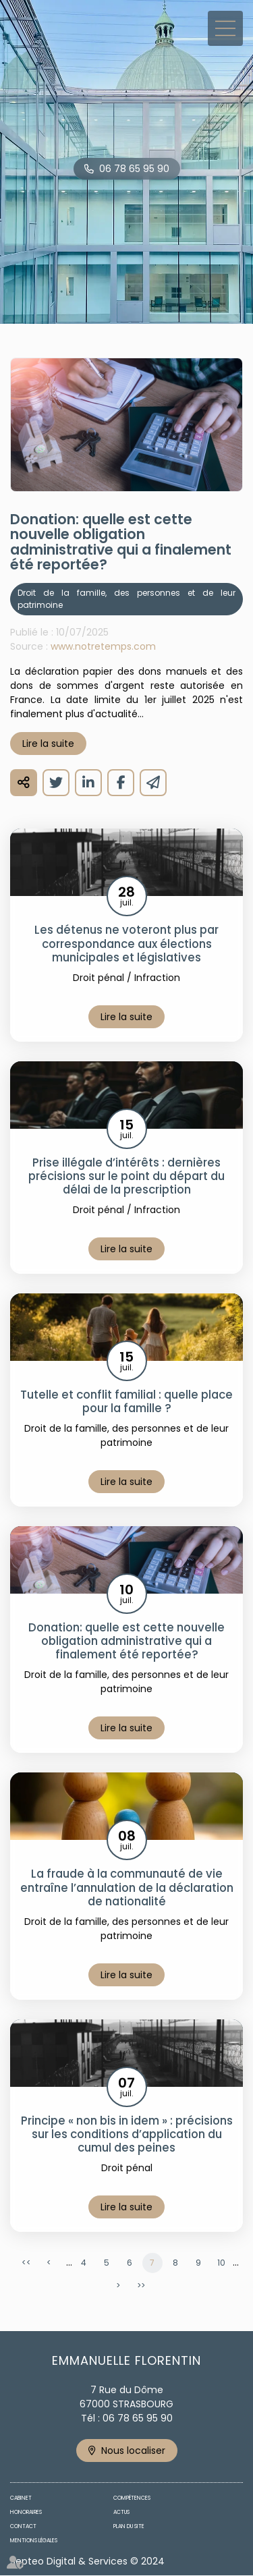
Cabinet (21, 2498)
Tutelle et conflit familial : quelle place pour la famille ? (126, 1401)
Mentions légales (33, 2540)
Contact (23, 2526)
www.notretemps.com (103, 646)
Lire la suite (48, 743)
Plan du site (128, 2526)
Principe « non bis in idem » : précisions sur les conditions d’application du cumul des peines (127, 2134)
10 (221, 2262)
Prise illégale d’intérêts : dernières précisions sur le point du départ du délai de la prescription (126, 1176)
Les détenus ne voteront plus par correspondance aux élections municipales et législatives (126, 943)
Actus (121, 2512)
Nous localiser (133, 2450)
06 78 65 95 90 (134, 168)
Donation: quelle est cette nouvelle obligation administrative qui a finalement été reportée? (126, 1641)
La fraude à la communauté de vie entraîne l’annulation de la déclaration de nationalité (126, 1887)
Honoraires (26, 2512)
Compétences (131, 2498)
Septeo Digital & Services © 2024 (87, 2561)
